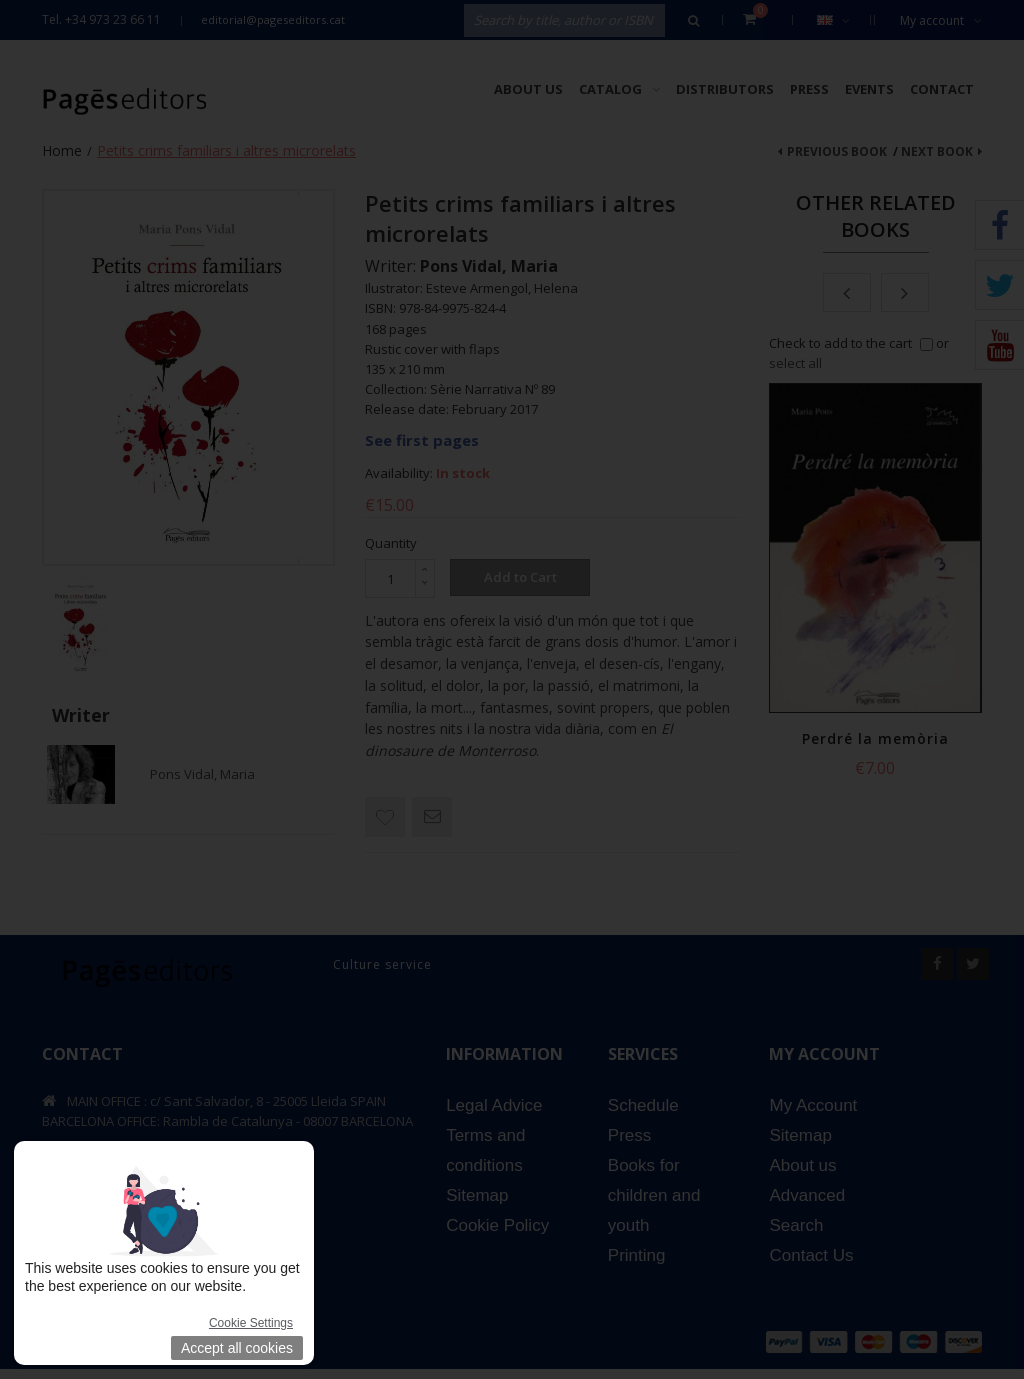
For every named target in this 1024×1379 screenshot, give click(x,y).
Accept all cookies (237, 1348)
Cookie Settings (251, 1323)
